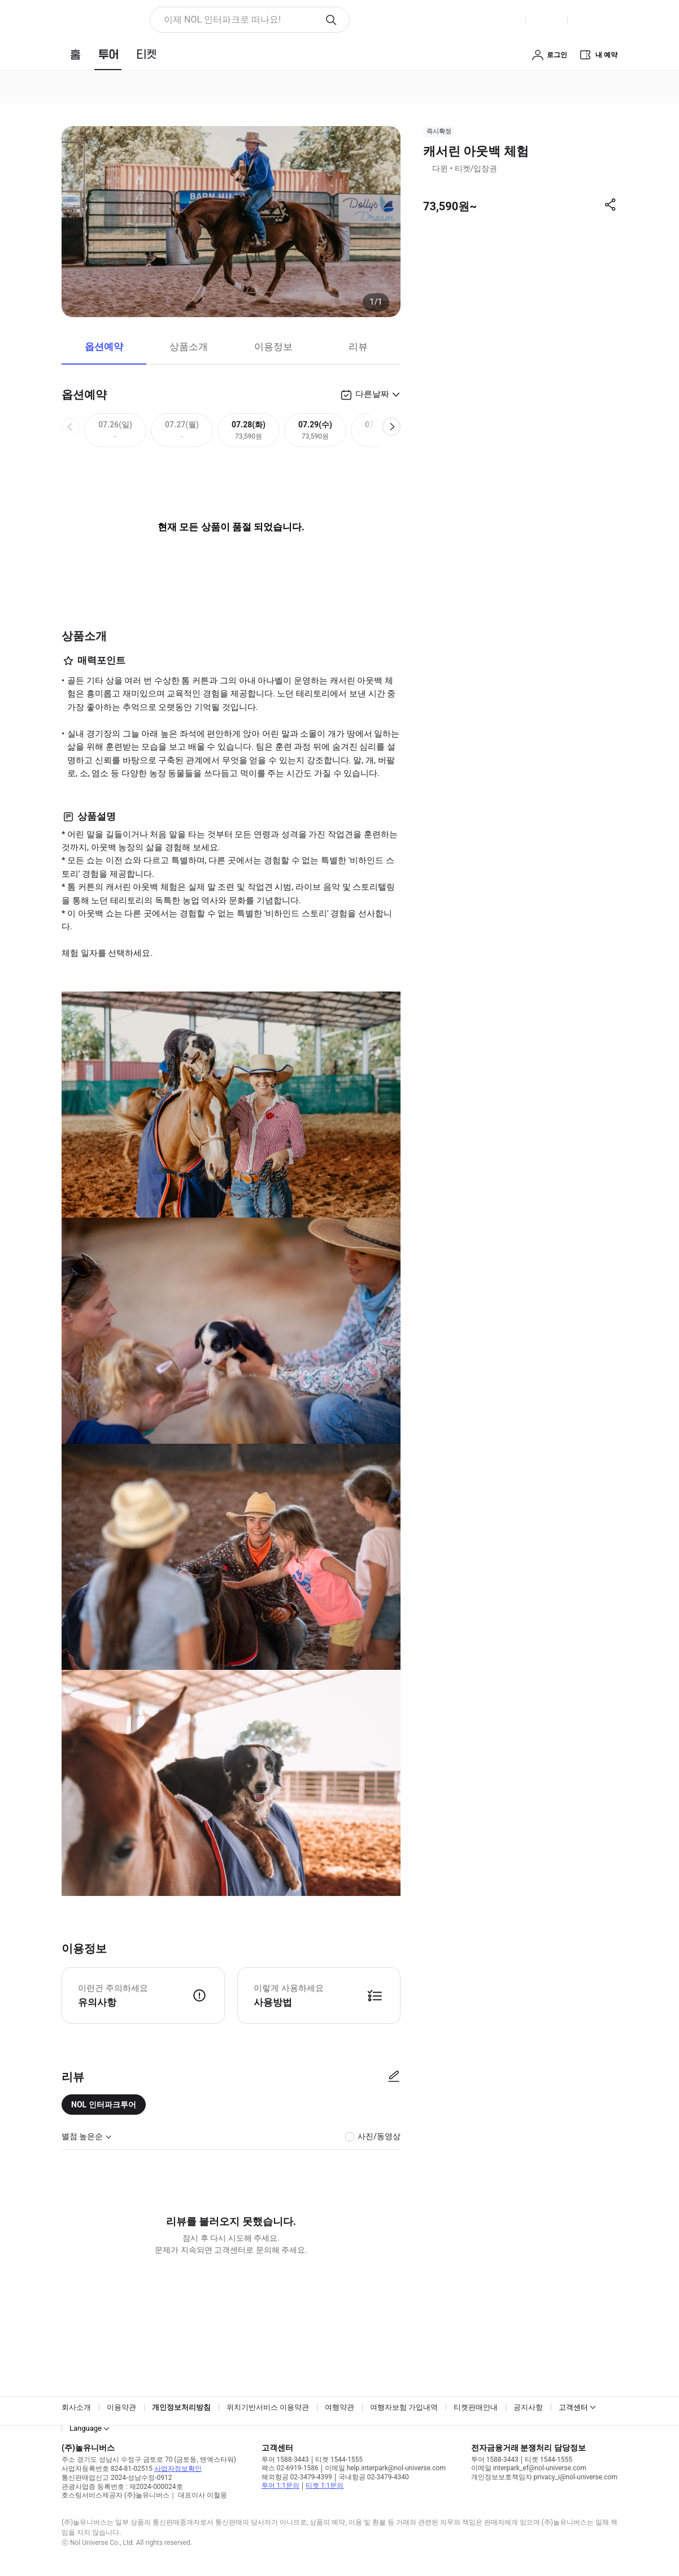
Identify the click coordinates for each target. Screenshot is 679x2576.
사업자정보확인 (178, 2469)
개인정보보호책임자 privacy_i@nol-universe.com (544, 2477)
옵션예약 (104, 346)
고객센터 (573, 2407)
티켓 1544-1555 (339, 2460)
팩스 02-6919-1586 (290, 2468)
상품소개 (188, 346)
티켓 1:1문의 (324, 2486)
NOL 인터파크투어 (103, 2104)
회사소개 (76, 2407)
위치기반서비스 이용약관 (268, 2407)
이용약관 (121, 2407)
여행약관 (339, 2407)
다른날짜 (372, 394)
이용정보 (273, 346)
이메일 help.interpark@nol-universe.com (385, 2468)
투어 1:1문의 (280, 2486)
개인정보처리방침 (181, 2407)
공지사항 (528, 2407)
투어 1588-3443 (285, 2460)
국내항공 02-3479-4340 (373, 2477)
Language (85, 2428)
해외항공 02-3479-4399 (297, 2477)
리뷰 (358, 346)
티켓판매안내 (476, 2407)
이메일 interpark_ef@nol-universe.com (528, 2468)
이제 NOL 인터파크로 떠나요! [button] (222, 19)
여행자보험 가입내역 (404, 2407)
